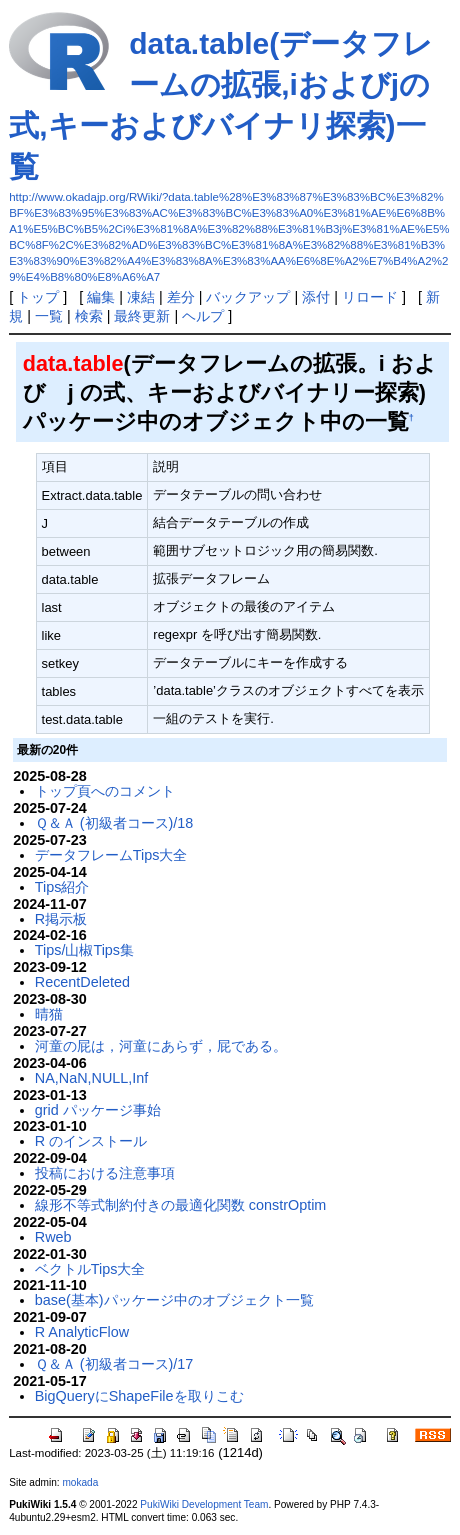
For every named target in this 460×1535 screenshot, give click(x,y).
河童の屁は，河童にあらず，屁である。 (161, 1046)
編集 (101, 297)
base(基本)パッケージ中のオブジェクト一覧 (174, 1300)
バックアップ (248, 297)
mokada (80, 1482)
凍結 (141, 297)
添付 (316, 297)
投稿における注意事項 (105, 1173)
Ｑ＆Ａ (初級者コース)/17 (114, 1364)
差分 (181, 297)
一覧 (49, 316)
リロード (370, 297)
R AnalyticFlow (82, 1332)
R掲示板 (61, 919)
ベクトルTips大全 (90, 1269)
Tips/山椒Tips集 (84, 950)
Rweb (53, 1237)
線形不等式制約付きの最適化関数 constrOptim (181, 1205)
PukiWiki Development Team (204, 1504)
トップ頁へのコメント (105, 791)
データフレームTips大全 (111, 855)
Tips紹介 (62, 887)
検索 (89, 316)
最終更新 (142, 316)
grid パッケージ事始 (98, 1110)
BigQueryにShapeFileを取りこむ (139, 1396)
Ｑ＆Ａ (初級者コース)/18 (114, 823)
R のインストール (91, 1141)
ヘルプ (203, 316)
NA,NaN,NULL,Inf (92, 1078)
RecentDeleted (82, 982)
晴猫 (49, 1014)
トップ (38, 297)
